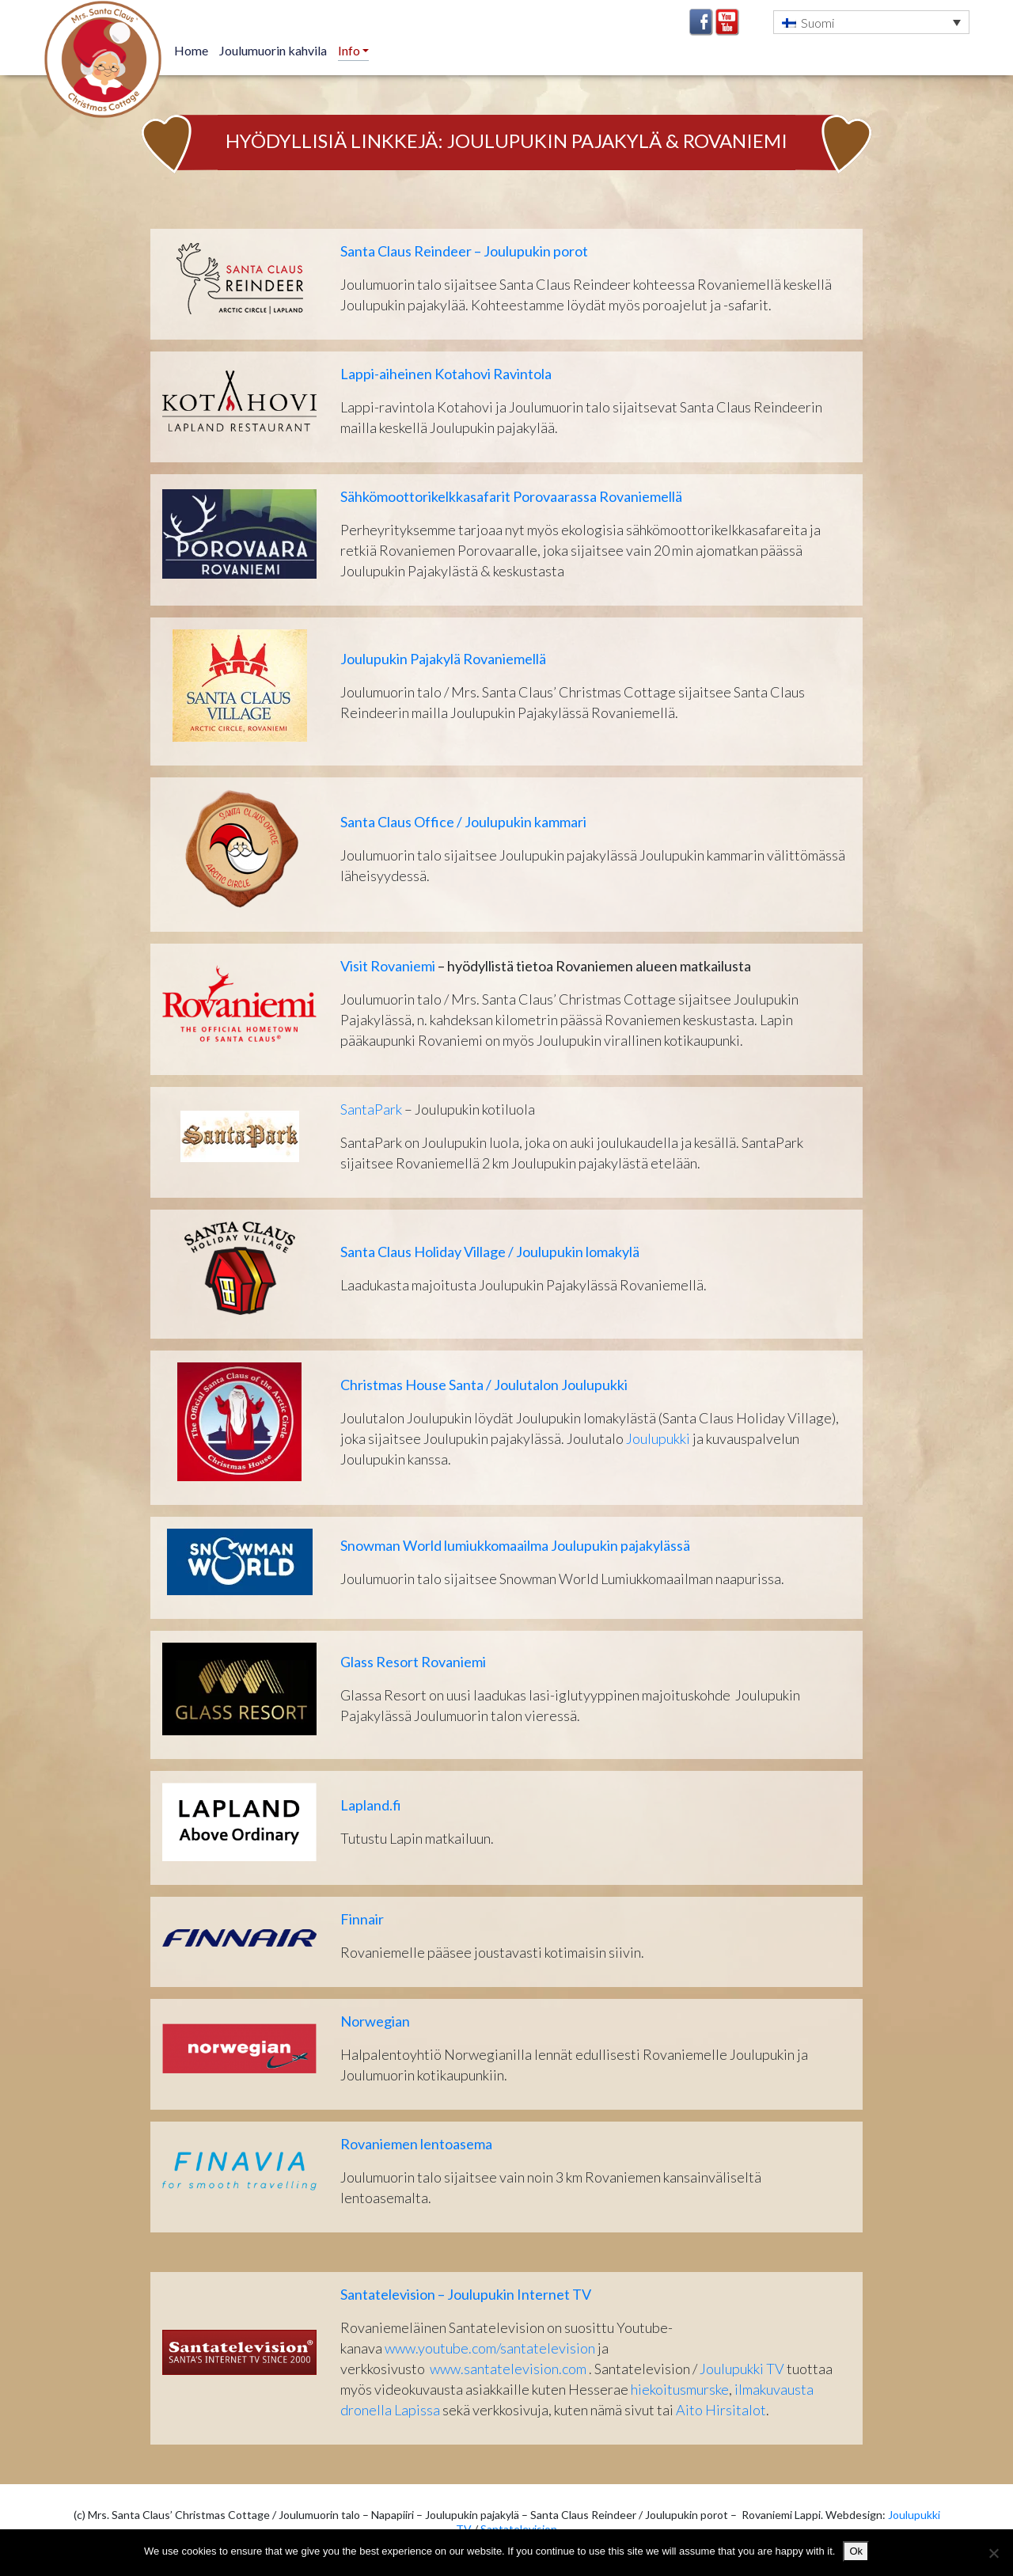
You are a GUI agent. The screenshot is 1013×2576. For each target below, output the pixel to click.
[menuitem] (871, 22)
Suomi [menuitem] (817, 22)
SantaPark (371, 1109)
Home (191, 50)
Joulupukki (658, 1438)
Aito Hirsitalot (721, 2409)
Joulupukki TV (742, 2368)
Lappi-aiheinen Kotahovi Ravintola (446, 373)
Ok (856, 2551)
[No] (993, 2553)
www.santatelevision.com (508, 2368)
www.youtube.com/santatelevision (490, 2348)
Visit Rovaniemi (387, 966)
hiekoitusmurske (680, 2389)
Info (350, 50)
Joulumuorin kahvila (273, 50)
